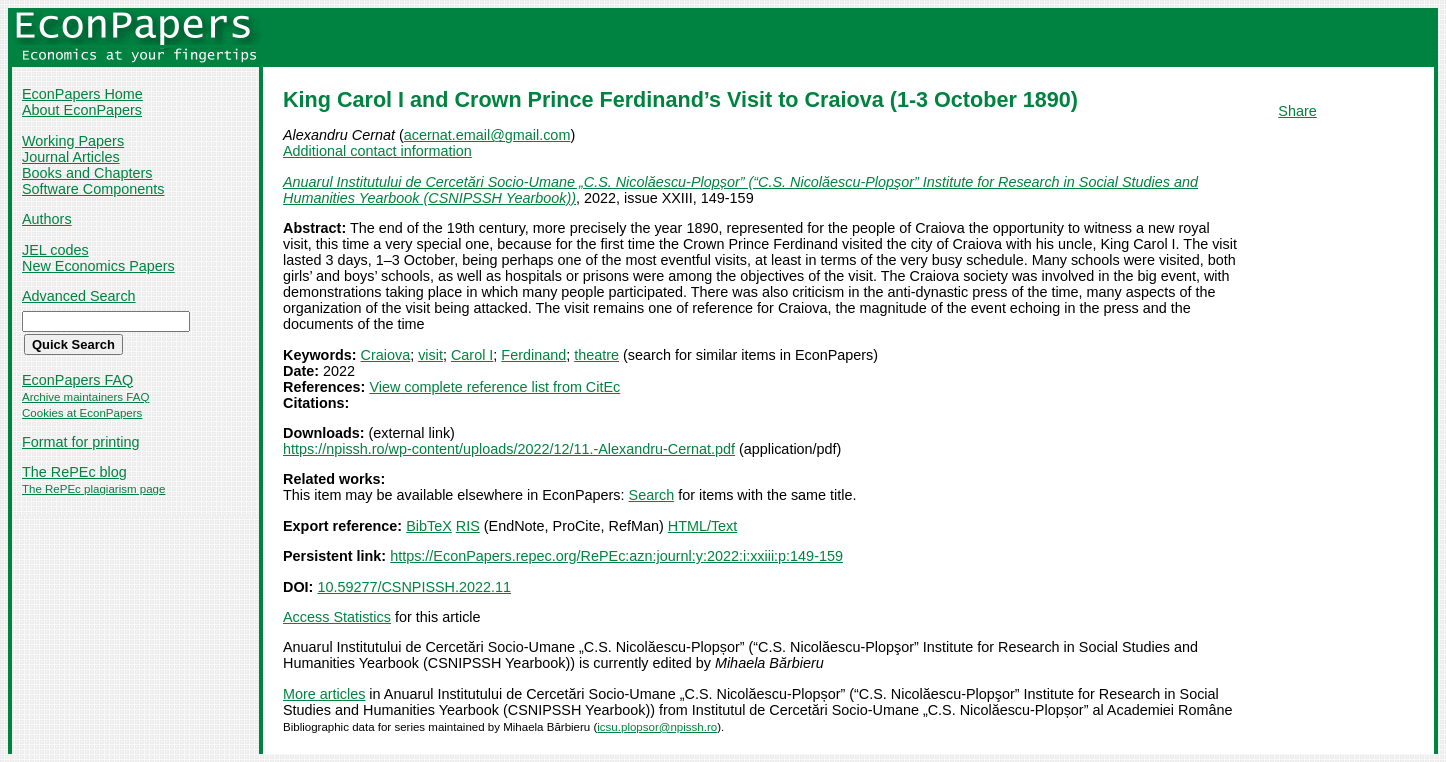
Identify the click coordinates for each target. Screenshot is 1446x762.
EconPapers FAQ (77, 380)
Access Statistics (337, 617)
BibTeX (429, 526)
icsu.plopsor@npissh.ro (657, 727)
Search (652, 495)
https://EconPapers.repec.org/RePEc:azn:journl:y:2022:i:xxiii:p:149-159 (616, 556)
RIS (468, 526)
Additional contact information (377, 151)
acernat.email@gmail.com (487, 135)
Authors (47, 219)
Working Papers (73, 141)
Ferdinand (533, 355)
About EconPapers (82, 110)
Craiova (386, 355)
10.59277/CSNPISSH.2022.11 (414, 587)
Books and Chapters (87, 173)
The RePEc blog (74, 472)
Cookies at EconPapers (82, 413)
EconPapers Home (82, 94)
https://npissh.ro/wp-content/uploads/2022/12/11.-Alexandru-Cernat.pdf (509, 449)
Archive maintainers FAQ (85, 397)
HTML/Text (703, 526)
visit (430, 355)
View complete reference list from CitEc (494, 387)
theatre (596, 355)
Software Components (93, 189)
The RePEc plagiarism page (93, 489)
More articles (324, 694)
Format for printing (81, 442)
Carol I (472, 355)
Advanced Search (79, 296)
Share (1297, 111)
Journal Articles (71, 157)
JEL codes (55, 250)
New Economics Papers (98, 266)
